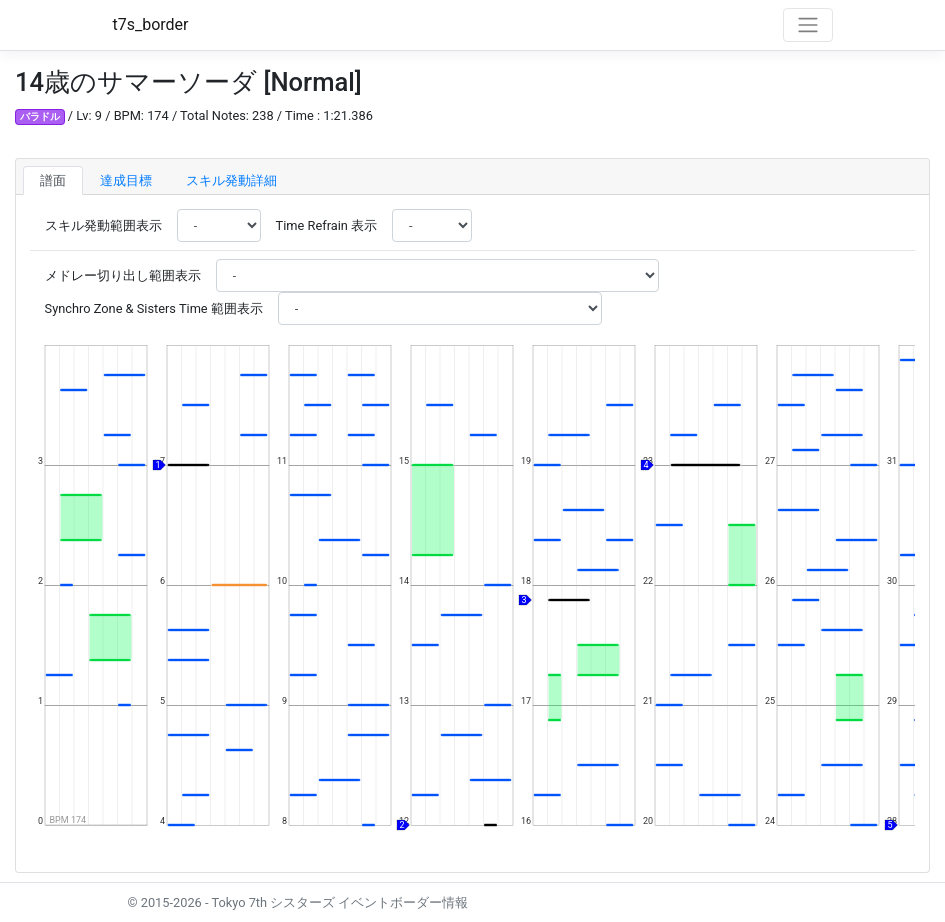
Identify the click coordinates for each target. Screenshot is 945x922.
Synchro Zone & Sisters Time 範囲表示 (154, 308)
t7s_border (151, 24)
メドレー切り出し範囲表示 (123, 275)
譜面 (53, 180)
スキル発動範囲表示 (103, 225)
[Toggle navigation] (808, 25)
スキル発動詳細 (231, 180)
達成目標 (126, 180)
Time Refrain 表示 (326, 225)
